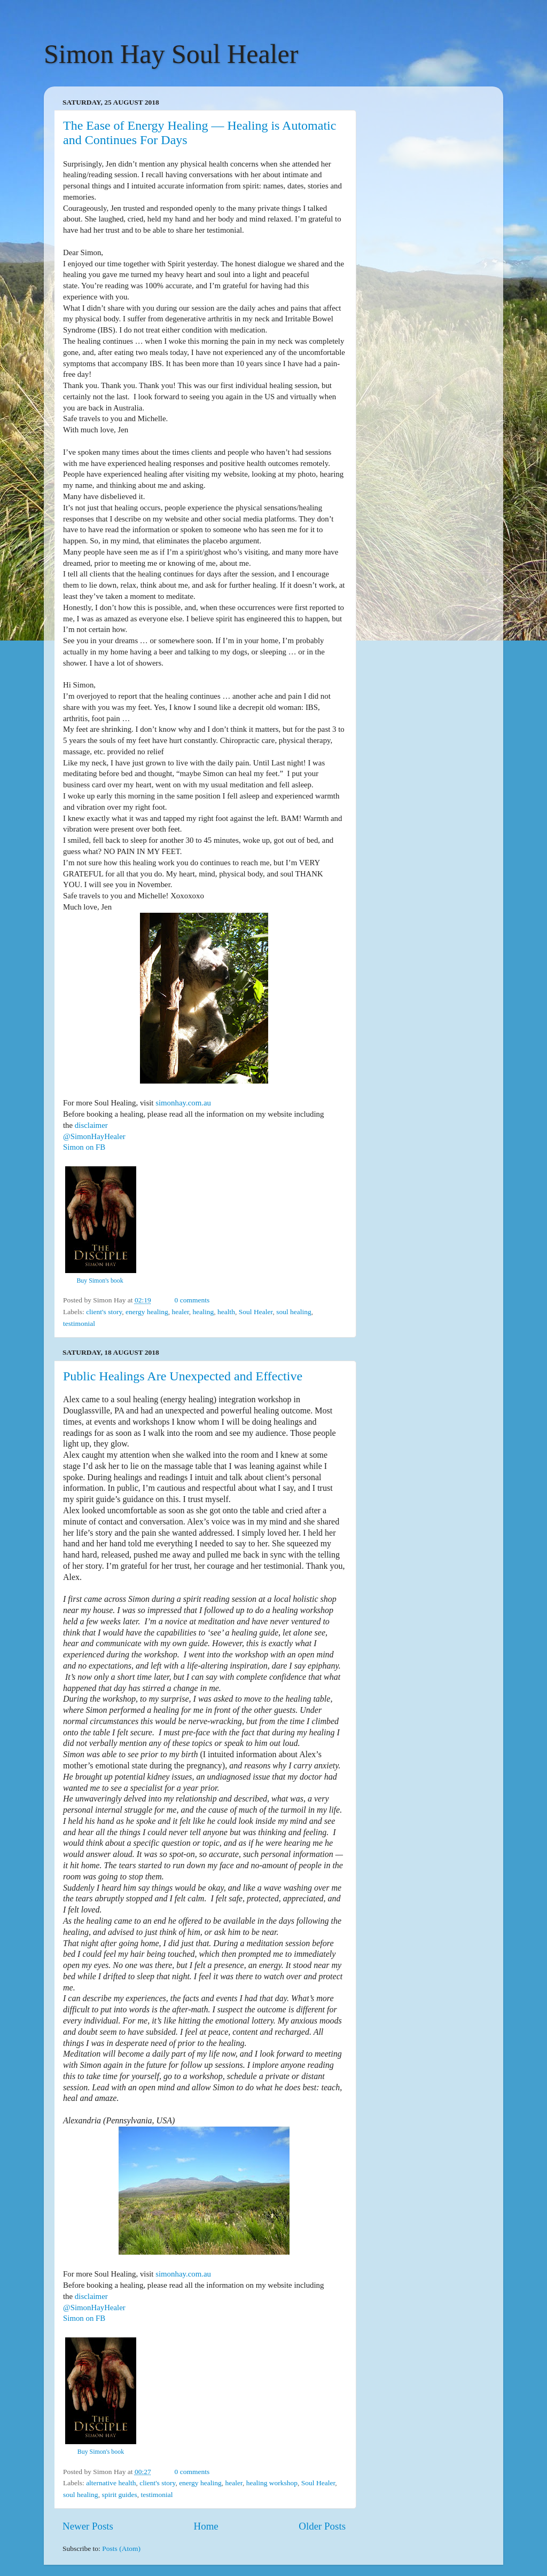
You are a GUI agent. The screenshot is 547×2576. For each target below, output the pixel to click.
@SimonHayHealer (94, 1136)
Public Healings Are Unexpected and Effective (182, 1376)
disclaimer (91, 1125)
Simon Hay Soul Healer (171, 54)
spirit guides (119, 2495)
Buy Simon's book (100, 1280)
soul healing (293, 1312)
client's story (104, 1312)
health (226, 1312)
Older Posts (322, 2526)
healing (203, 1312)
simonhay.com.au (183, 1103)
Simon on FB (84, 1147)
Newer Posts (87, 2526)
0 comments (192, 1300)
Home (206, 2526)
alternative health (111, 2483)
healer (180, 1312)
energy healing (147, 1312)
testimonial (79, 1323)
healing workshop (272, 2483)
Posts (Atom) (121, 2549)
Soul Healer (256, 1312)
